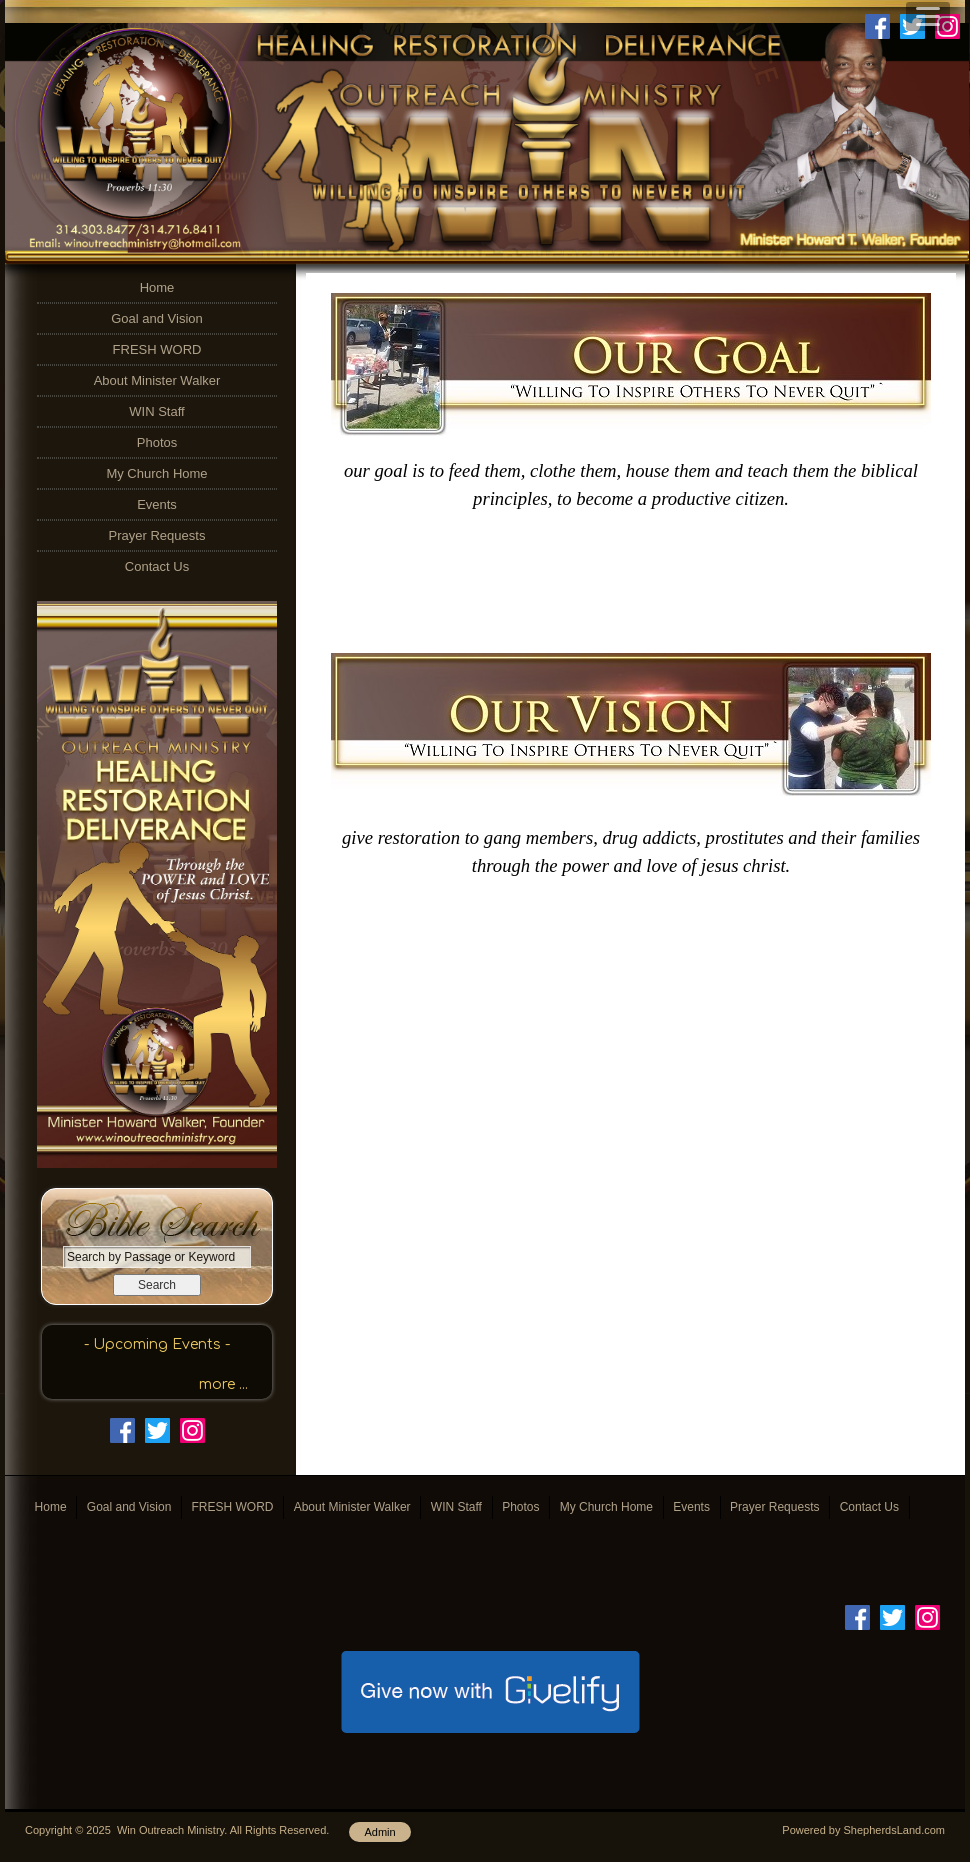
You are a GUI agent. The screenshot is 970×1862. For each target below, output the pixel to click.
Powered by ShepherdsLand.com (863, 1830)
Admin (379, 1832)
